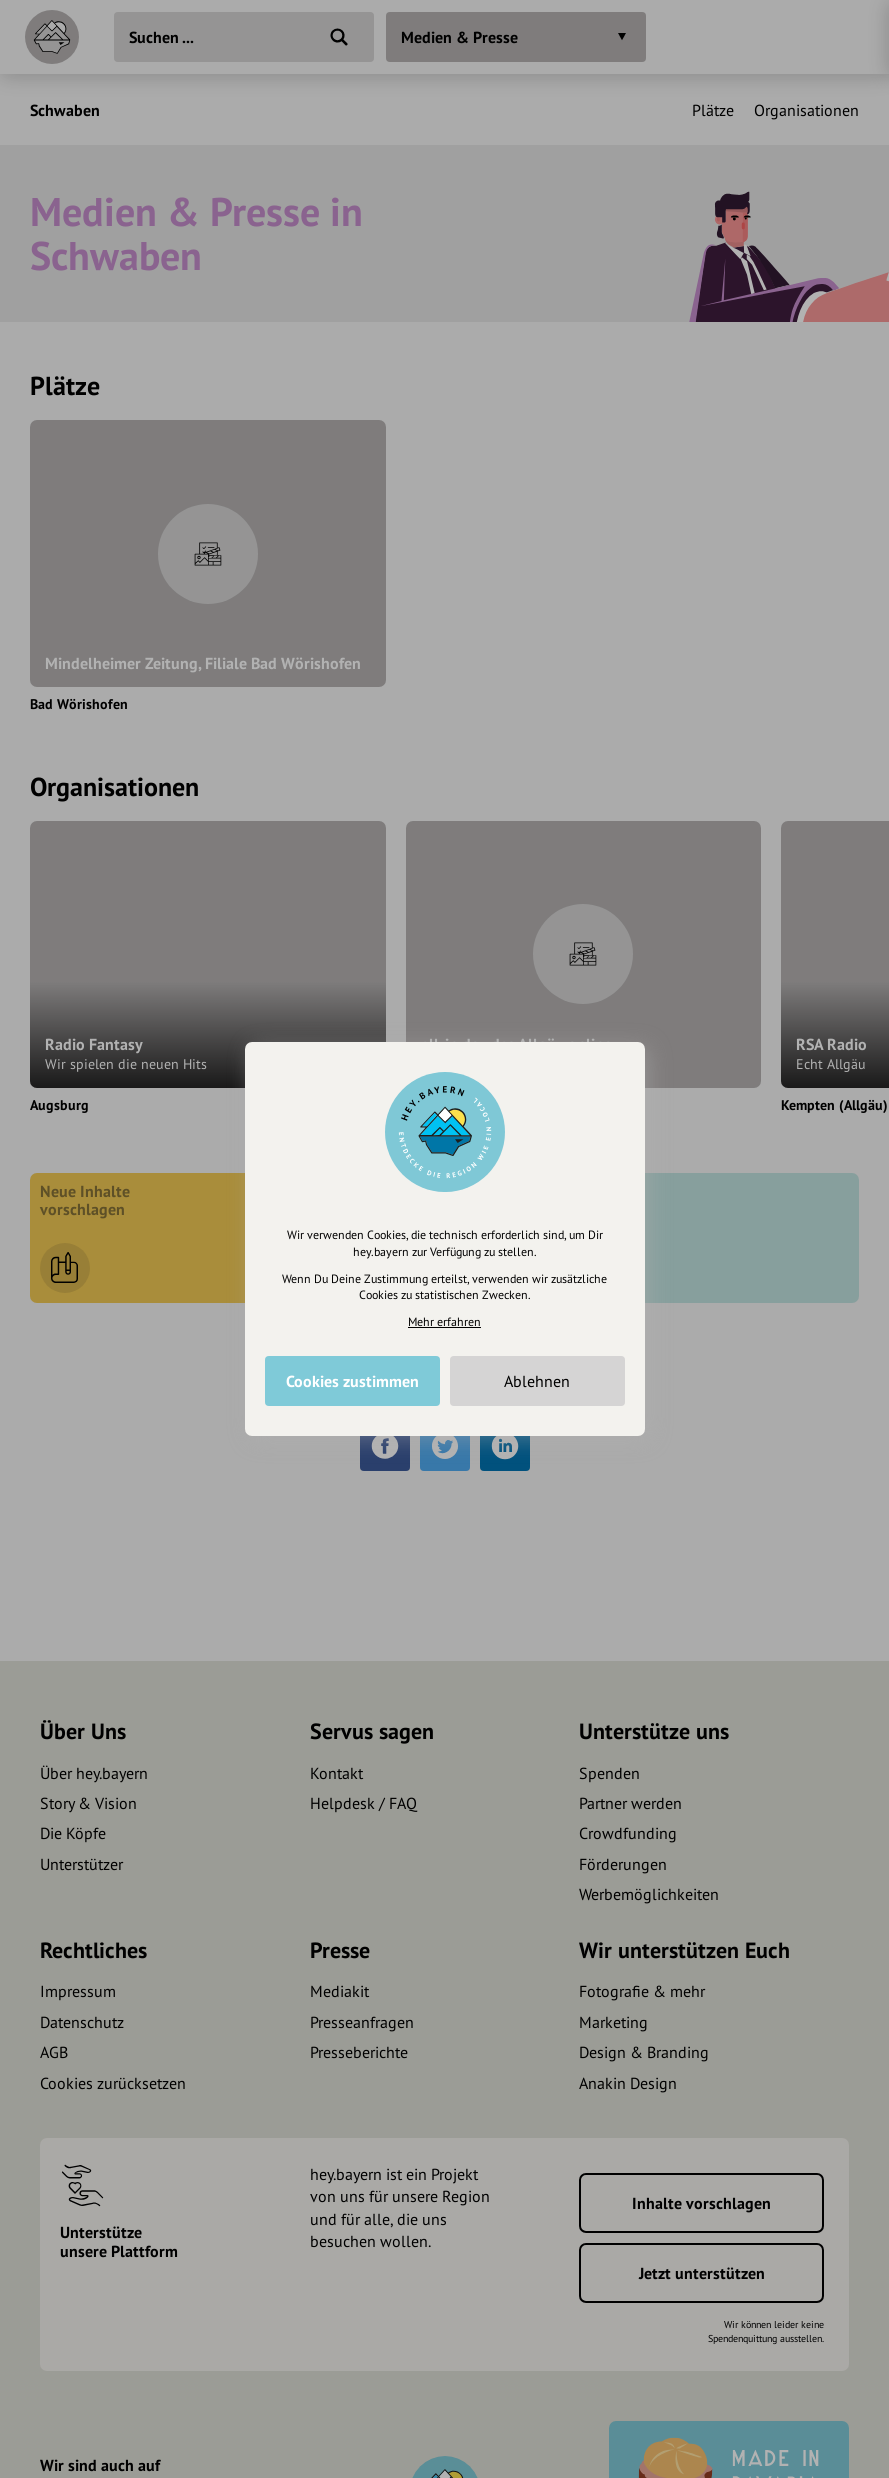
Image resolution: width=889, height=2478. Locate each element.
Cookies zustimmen (352, 1381)
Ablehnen (537, 1381)
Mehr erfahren (444, 1321)
